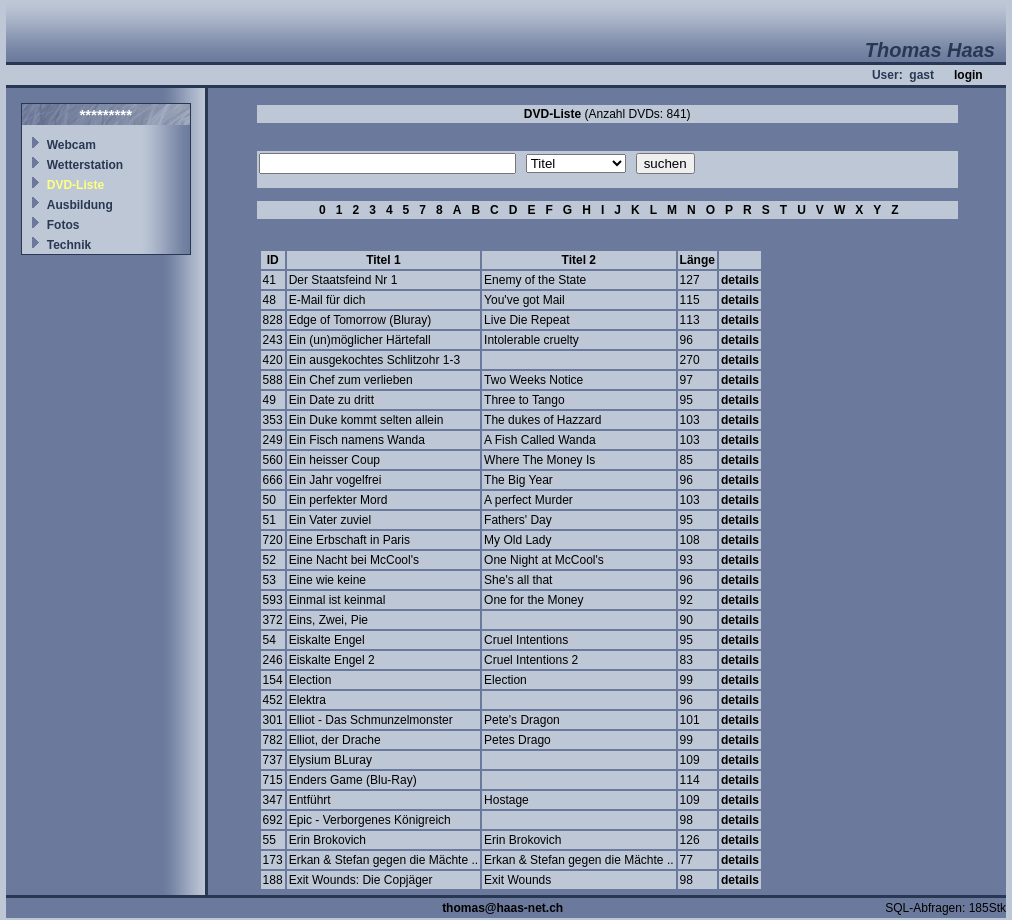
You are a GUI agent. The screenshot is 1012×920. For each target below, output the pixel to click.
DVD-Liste (75, 185)
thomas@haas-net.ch (502, 908)
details (740, 280)
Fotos (63, 225)
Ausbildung (80, 205)
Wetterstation (85, 165)
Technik (69, 245)
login (968, 75)
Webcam (71, 145)
